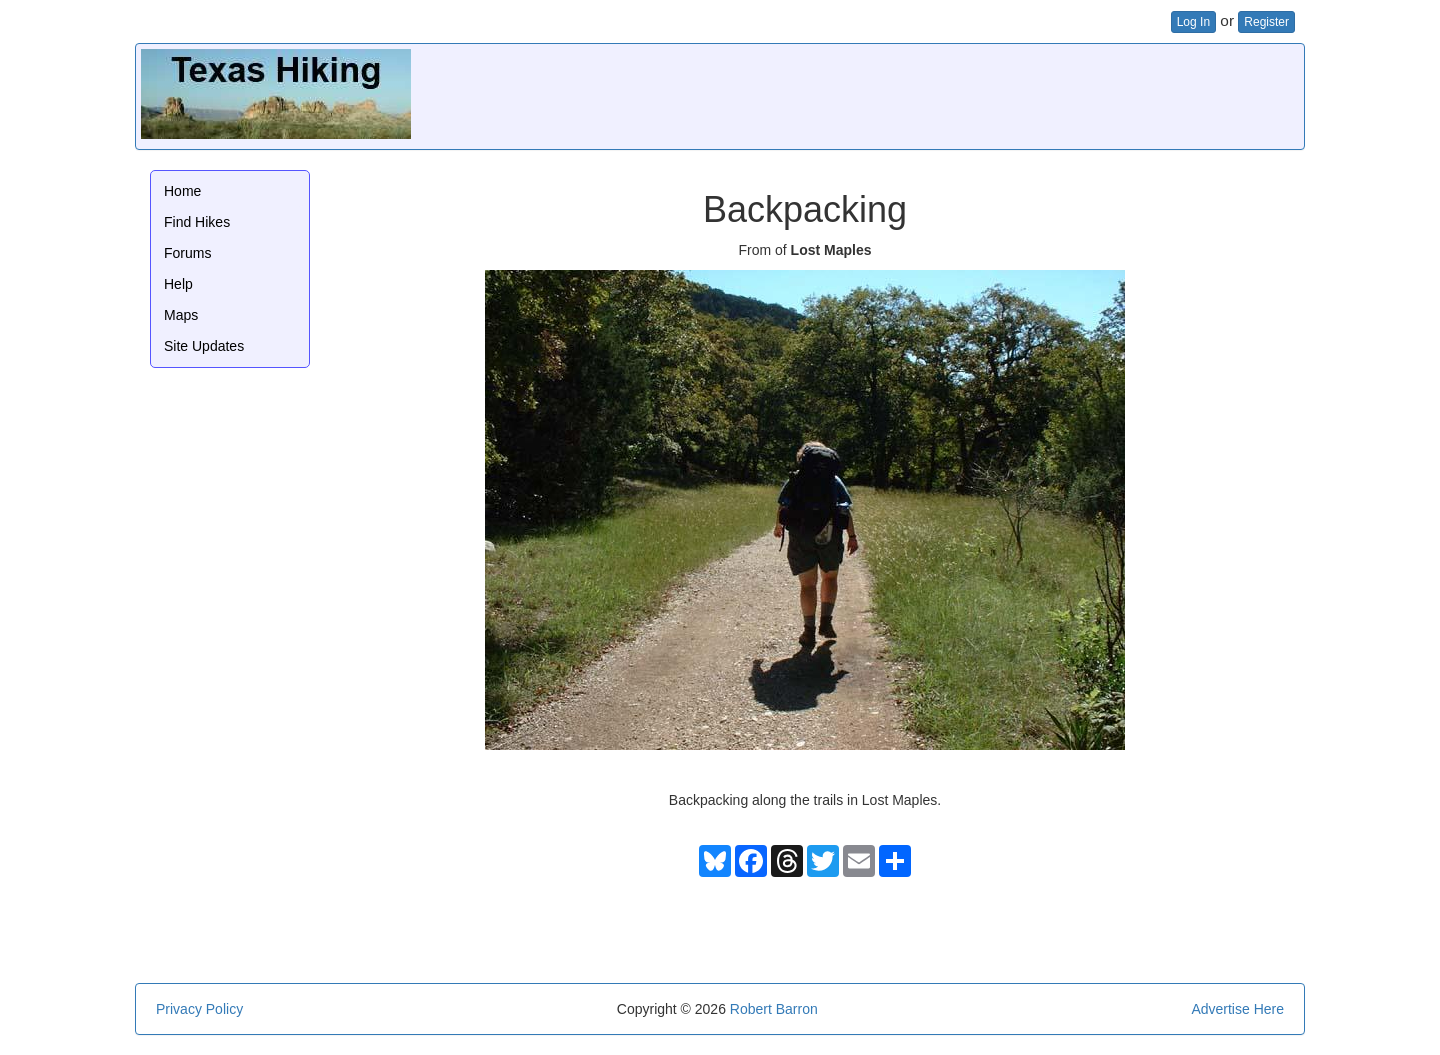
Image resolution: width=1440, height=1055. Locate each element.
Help (178, 284)
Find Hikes (197, 222)
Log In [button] (1193, 22)
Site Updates (204, 346)
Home (182, 191)
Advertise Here (1237, 1009)
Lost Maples (831, 250)
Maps (181, 315)
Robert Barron (774, 1009)
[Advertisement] (935, 94)
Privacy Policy (199, 1009)
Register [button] (1266, 22)
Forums (187, 253)
